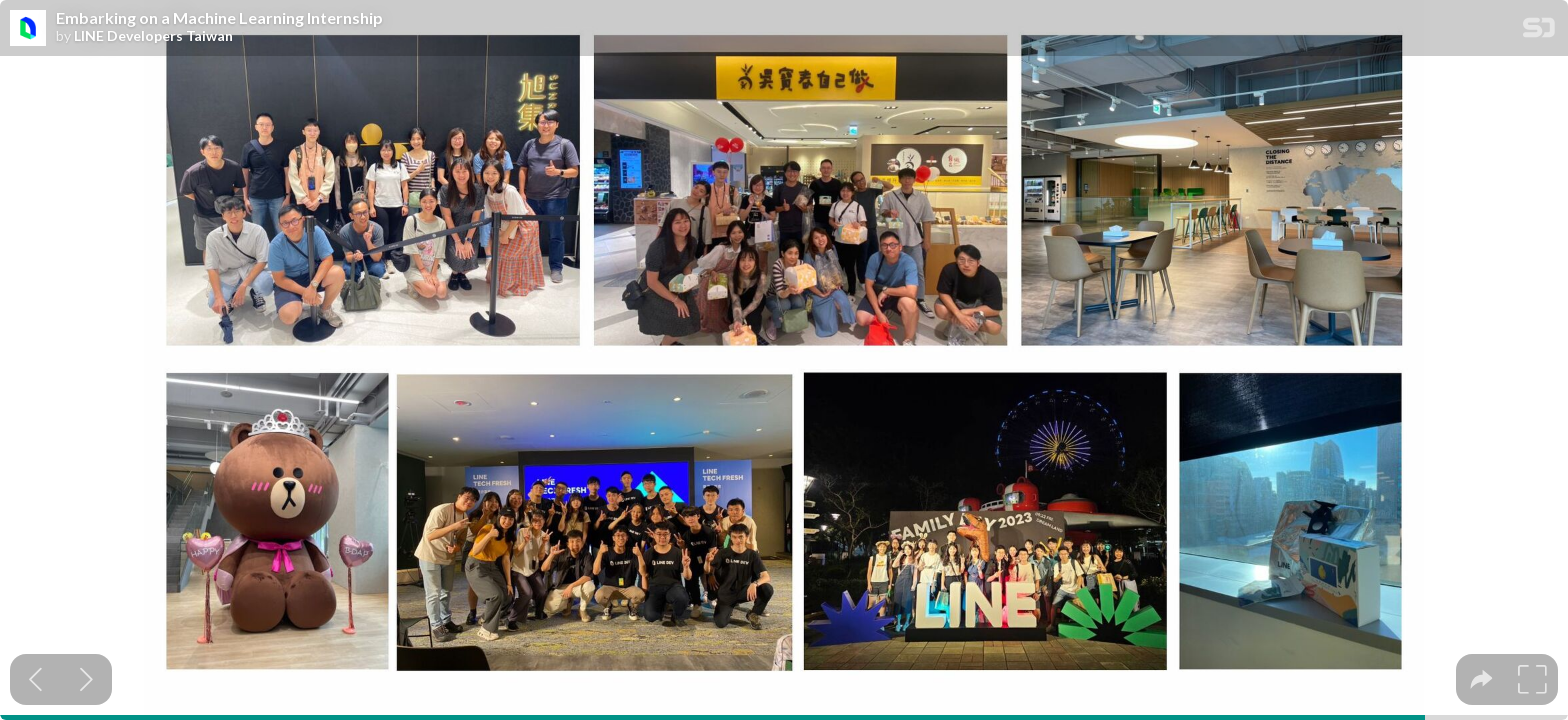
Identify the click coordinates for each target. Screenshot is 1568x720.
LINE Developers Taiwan (153, 36)
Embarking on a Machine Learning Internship (219, 18)
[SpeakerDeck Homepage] (1539, 31)
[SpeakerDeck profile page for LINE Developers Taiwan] (28, 29)
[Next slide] (86, 679)
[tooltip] (1481, 679)
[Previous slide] (35, 679)
